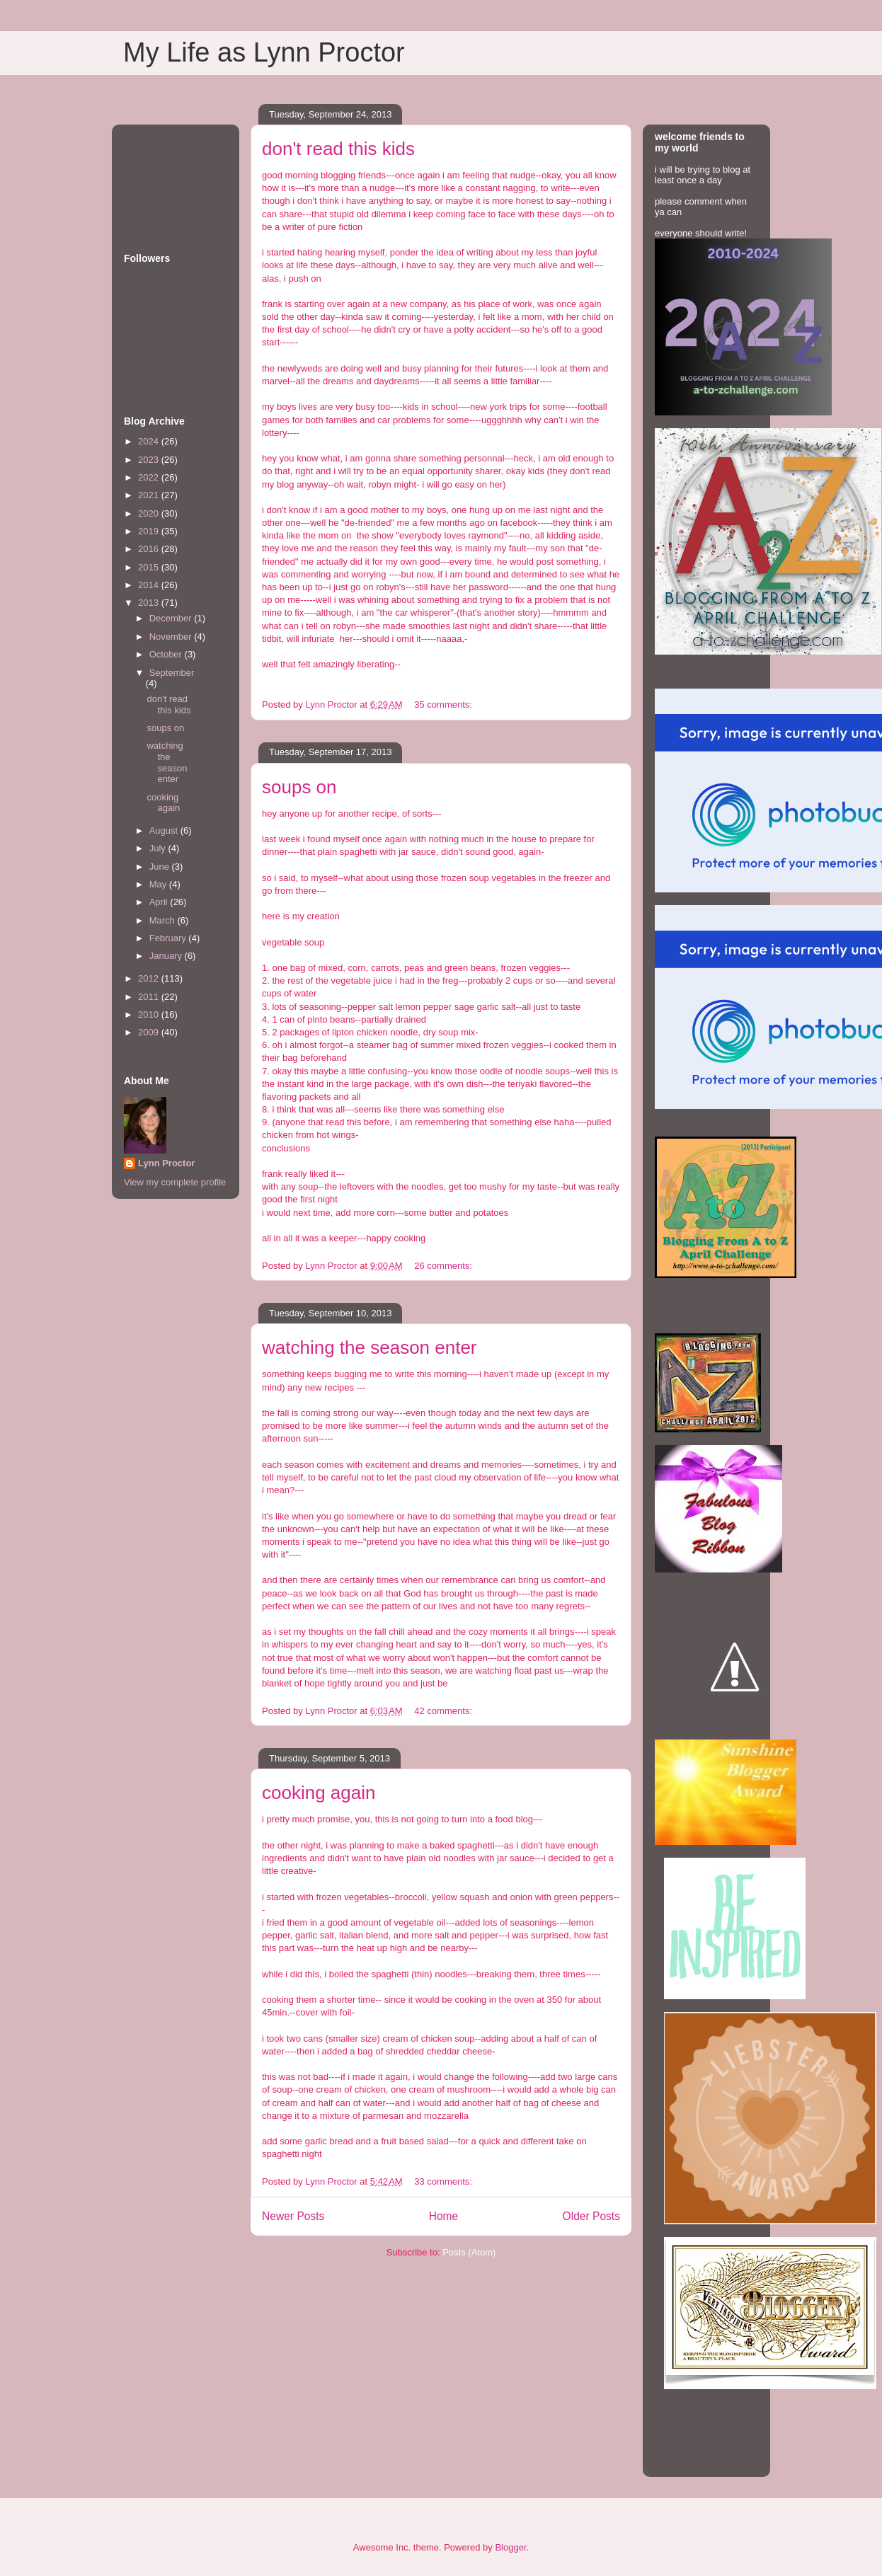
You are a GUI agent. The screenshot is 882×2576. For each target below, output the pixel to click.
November (172, 636)
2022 (149, 477)
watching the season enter (369, 1347)
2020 (149, 513)
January (167, 955)
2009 (149, 1032)
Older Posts (591, 2216)
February (169, 938)
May (159, 884)
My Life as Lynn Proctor (264, 52)
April (160, 902)
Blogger (510, 2547)
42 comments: (444, 1711)
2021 (149, 495)
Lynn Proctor (166, 1163)
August (165, 830)
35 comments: (444, 704)
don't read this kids (338, 148)
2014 (149, 585)
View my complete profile (175, 1182)
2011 (149, 996)
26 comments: (444, 1265)
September (172, 672)
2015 (149, 567)
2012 (149, 978)
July (158, 848)
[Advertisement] (168, 174)
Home (444, 2216)
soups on (299, 787)
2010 (149, 1014)
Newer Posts (293, 2216)
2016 (149, 549)
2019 (149, 531)
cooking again (318, 1792)
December (172, 618)
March (163, 920)
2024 (149, 441)
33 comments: (444, 2181)
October (167, 654)
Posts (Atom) (469, 2252)
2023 (149, 459)
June (160, 866)
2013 (149, 602)
